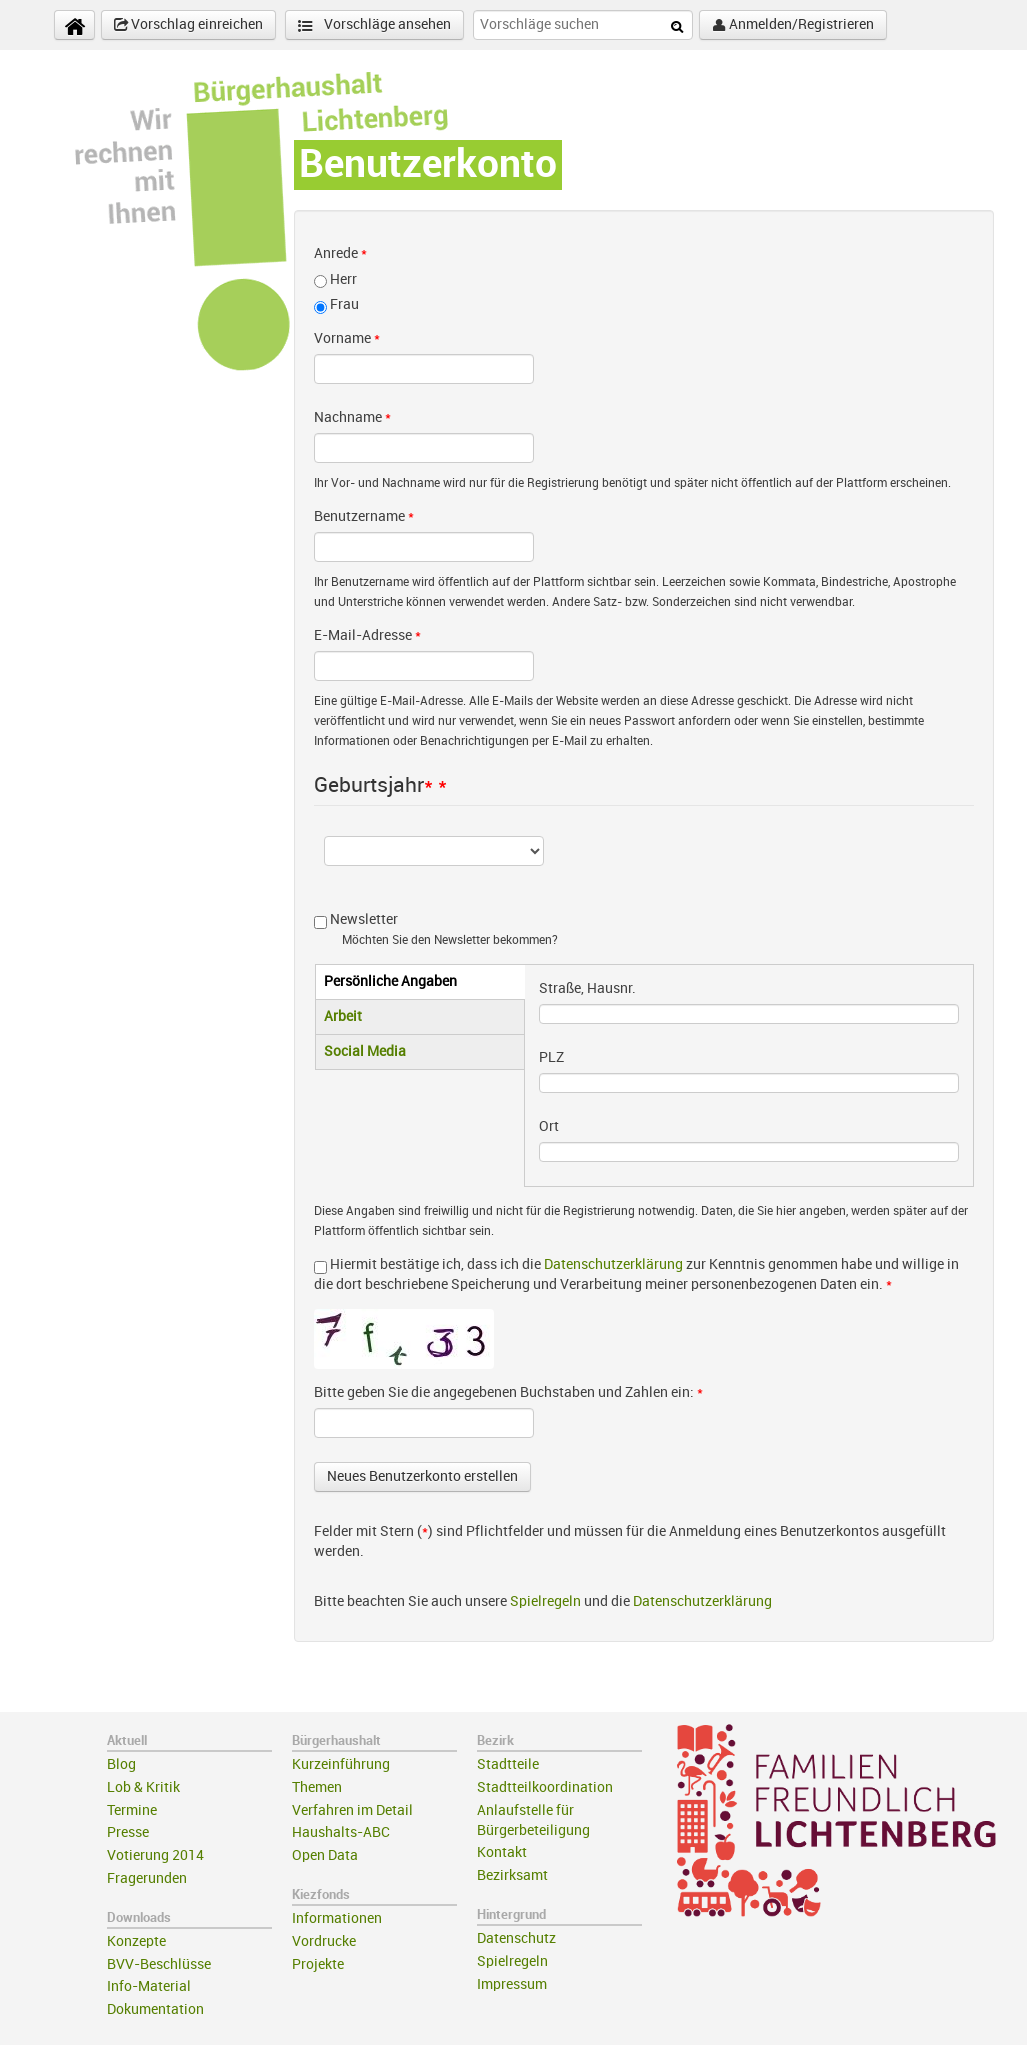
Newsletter (364, 919)
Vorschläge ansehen (374, 25)
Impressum (512, 1984)
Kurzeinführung (341, 1764)
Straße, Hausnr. (587, 988)
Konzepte (136, 1941)
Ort (549, 1126)
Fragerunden (147, 1878)
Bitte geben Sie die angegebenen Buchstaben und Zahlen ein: (508, 1392)
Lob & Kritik (143, 1787)
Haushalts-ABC (341, 1832)
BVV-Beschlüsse (159, 1964)
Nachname (352, 417)
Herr (343, 279)
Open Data (325, 1855)
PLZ (551, 1057)
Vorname (347, 338)
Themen (317, 1787)
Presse (128, 1832)
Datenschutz (516, 1938)
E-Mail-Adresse (367, 635)
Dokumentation (155, 2009)
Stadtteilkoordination (545, 1787)
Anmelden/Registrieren (793, 25)
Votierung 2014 (155, 1855)
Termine (132, 1810)
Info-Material (149, 1986)
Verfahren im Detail (352, 1810)
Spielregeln (545, 1601)
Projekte (318, 1964)
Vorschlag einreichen (188, 25)
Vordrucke (324, 1941)
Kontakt (502, 1852)
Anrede (340, 253)
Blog (121, 1764)
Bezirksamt (512, 1875)
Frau (344, 304)
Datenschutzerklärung (613, 1264)
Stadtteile (508, 1764)
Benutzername (364, 516)
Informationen (337, 1918)
